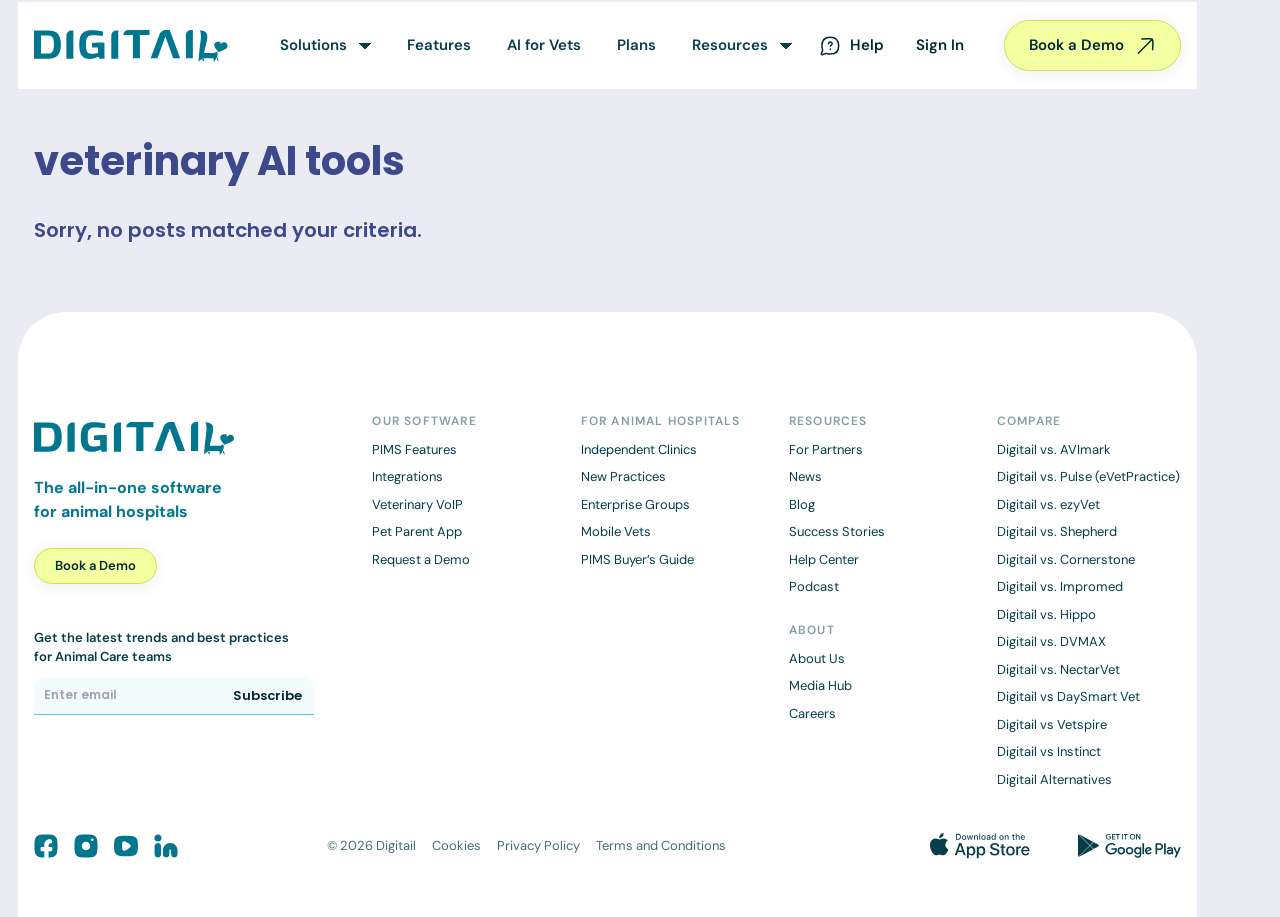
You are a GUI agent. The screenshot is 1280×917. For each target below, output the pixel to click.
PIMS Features (414, 449)
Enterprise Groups (635, 504)
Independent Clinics (639, 449)
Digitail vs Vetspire (1052, 724)
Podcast (814, 586)
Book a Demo (1092, 45)
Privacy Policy (538, 845)
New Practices (623, 476)
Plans (636, 45)
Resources (730, 45)
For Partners (826, 449)
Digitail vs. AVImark (1054, 449)
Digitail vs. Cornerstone (1066, 559)
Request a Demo (421, 559)
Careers (812, 713)
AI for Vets (544, 45)
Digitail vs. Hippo (1046, 614)
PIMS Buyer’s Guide (637, 559)
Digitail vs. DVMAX (1051, 641)
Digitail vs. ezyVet (1048, 504)
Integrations (407, 476)
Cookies (456, 845)
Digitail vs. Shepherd (1057, 531)
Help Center (824, 559)
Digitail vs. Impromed (1060, 586)
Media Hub (820, 685)
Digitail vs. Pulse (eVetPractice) (1088, 476)
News (805, 476)
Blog (802, 504)
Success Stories (837, 531)
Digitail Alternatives (1054, 779)
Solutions (313, 45)
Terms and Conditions (661, 845)
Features (439, 45)
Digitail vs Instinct (1049, 751)
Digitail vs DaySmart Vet (1068, 696)
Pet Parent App (417, 531)
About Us (817, 658)
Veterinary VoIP (417, 504)
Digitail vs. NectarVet (1058, 669)
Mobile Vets (616, 531)
